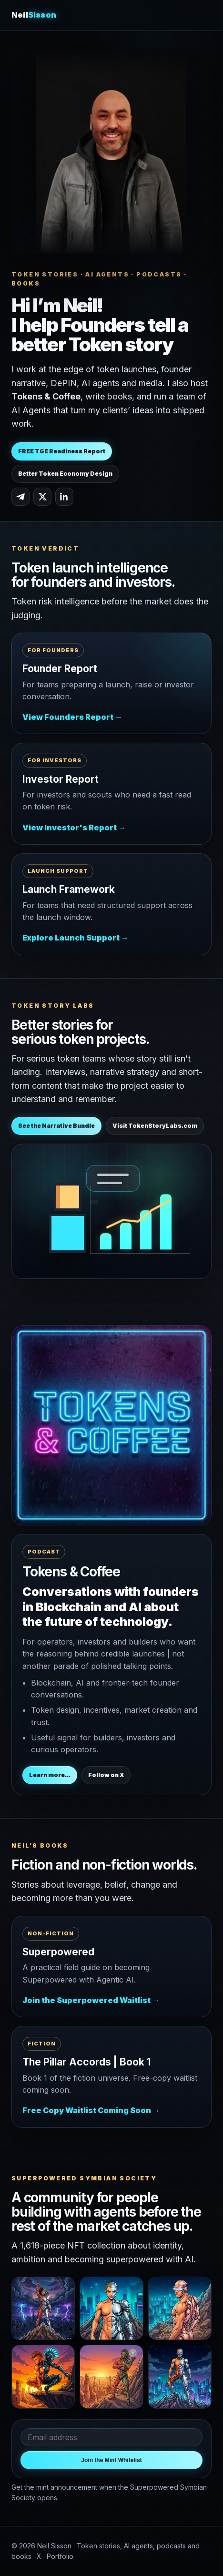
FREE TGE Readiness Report (61, 451)
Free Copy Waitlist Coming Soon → (91, 2110)
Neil (33, 15)
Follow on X (106, 1775)
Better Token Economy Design (65, 473)
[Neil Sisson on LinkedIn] (64, 497)
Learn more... (50, 1775)
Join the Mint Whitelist (111, 2460)
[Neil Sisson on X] (42, 497)
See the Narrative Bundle (56, 1125)
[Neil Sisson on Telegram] (20, 497)
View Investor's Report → (74, 827)
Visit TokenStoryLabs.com (154, 1125)
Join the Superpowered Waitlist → (91, 2000)
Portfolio (60, 2556)
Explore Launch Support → (75, 937)
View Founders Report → (72, 717)
